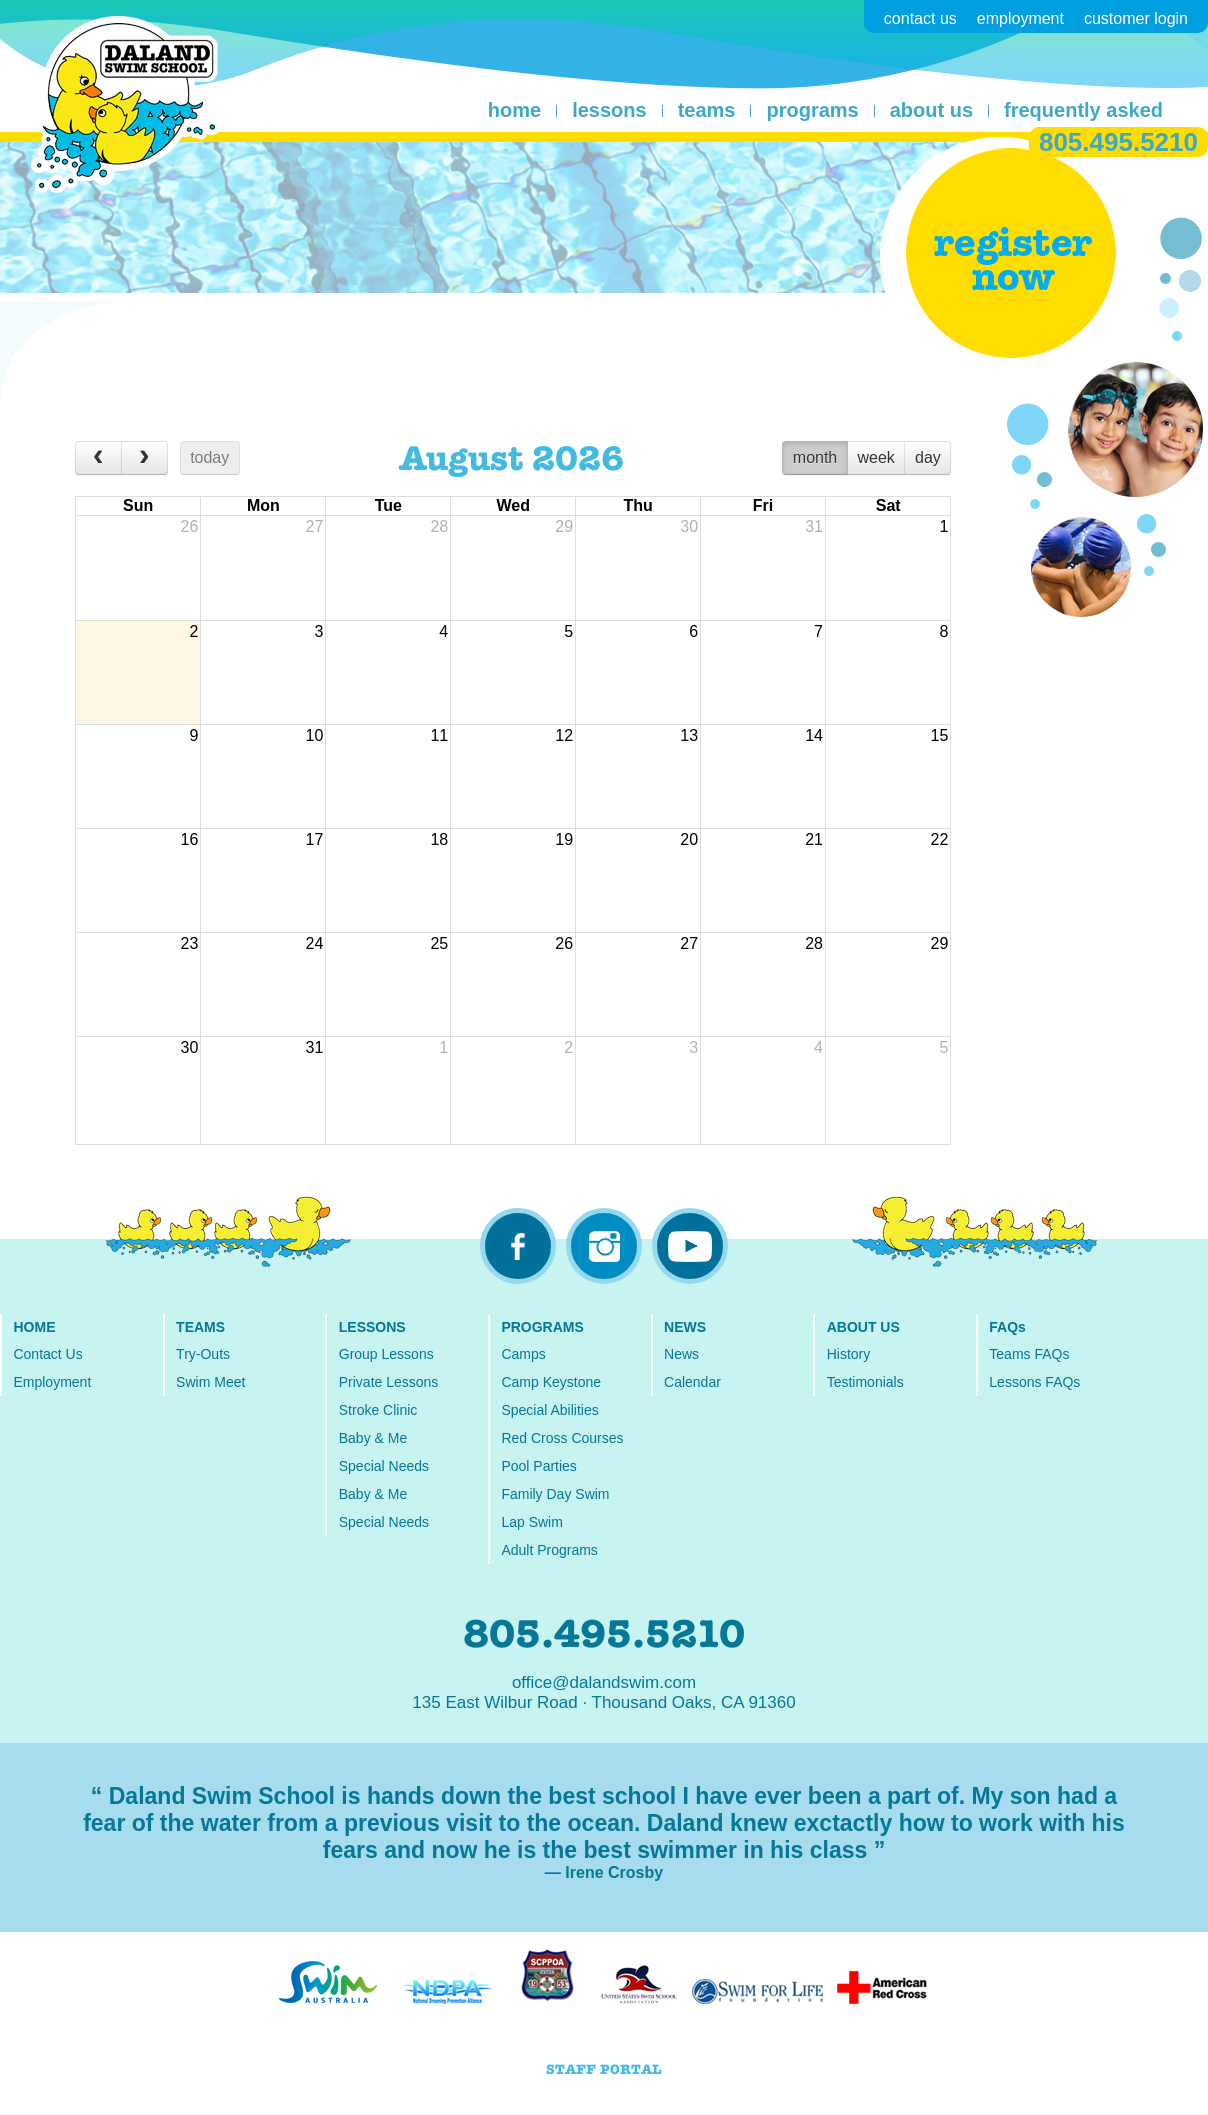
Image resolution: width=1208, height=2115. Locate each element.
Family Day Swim (555, 1494)
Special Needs (384, 1466)
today (209, 457)
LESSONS (372, 1327)
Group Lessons (386, 1354)
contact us (920, 18)
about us (931, 110)
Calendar (692, 1382)
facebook (518, 1246)
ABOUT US (863, 1327)
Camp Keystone (551, 1382)
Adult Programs (549, 1550)
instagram (604, 1246)
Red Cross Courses (562, 1438)
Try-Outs (203, 1354)
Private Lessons (389, 1382)
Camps (523, 1354)
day (928, 457)
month (815, 457)
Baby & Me (373, 1438)
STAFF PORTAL (604, 2069)
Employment (52, 1382)
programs (812, 110)
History (849, 1354)
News (681, 1354)
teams (707, 110)
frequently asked (1083, 110)
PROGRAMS (542, 1327)
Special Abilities (549, 1410)
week (875, 457)
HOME (34, 1327)
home (514, 110)
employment (1020, 18)
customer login (1136, 18)
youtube (690, 1246)
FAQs (1007, 1327)
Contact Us (47, 1354)
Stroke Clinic (378, 1410)
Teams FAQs (1029, 1354)
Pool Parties (538, 1466)
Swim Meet (210, 1382)
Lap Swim (531, 1522)
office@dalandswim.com (604, 1682)
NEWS (685, 1327)
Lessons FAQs (1034, 1382)
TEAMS (200, 1327)
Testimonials (865, 1382)
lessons (609, 110)
